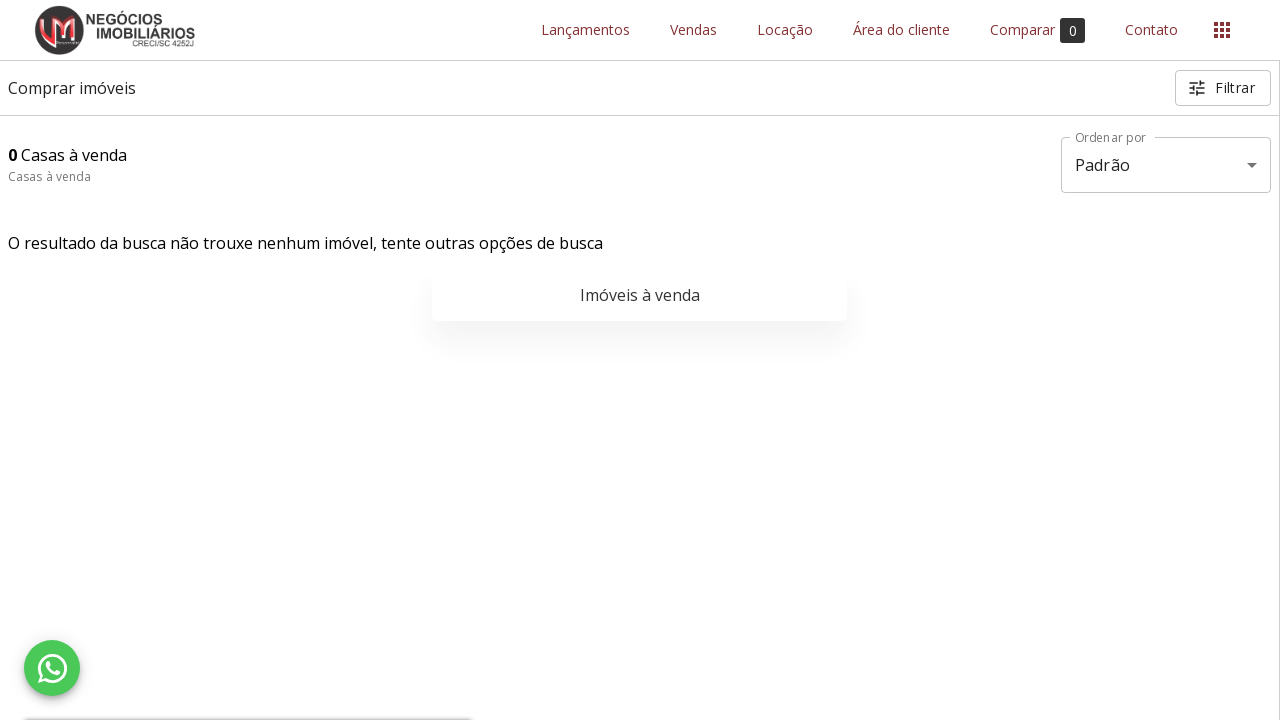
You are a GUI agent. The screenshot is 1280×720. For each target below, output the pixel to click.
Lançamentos (585, 30)
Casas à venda (49, 176)
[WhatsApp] (52, 668)
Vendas (693, 30)
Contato (1151, 30)
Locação (785, 30)
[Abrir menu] (1222, 30)
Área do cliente (901, 30)
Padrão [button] (1102, 165)
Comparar (1037, 30)
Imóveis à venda (640, 295)
